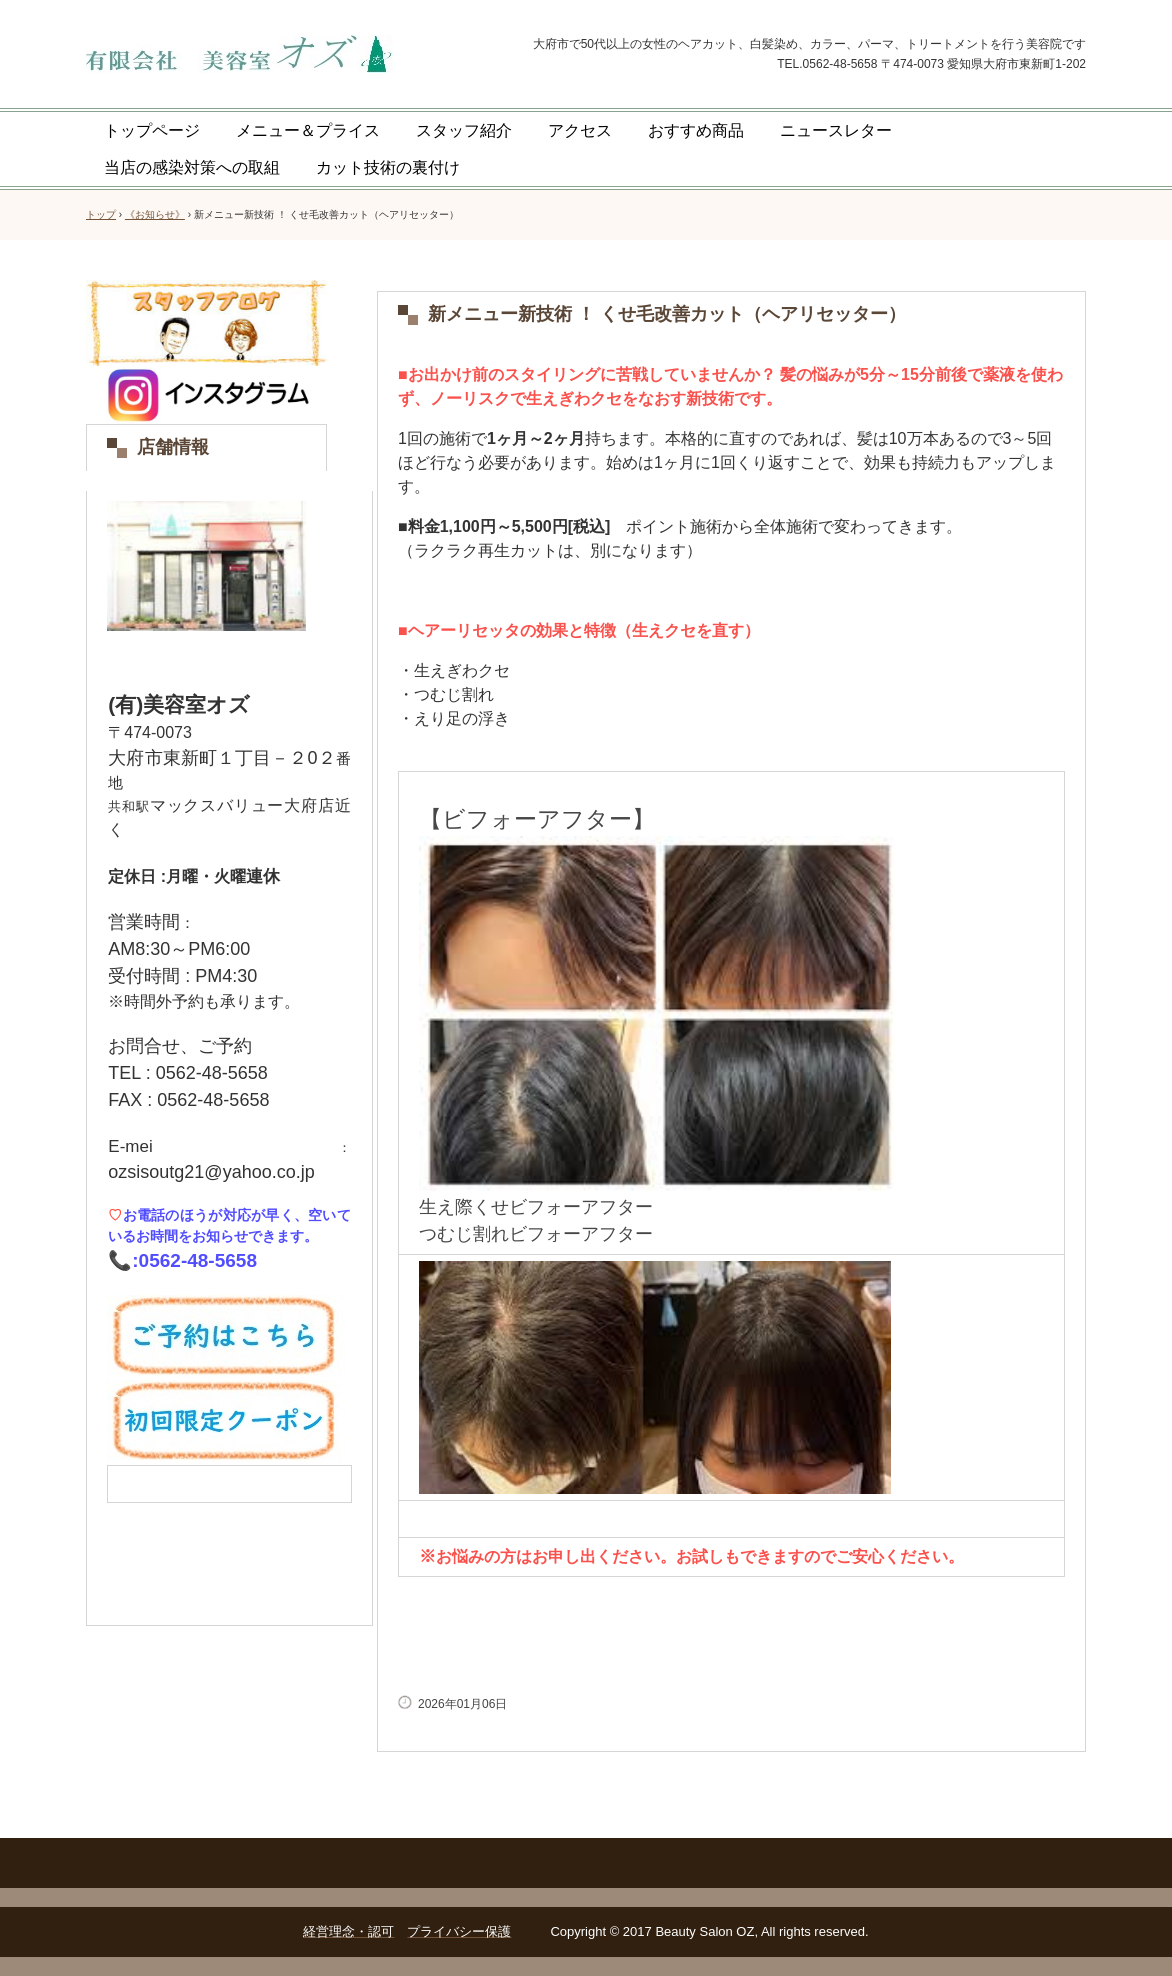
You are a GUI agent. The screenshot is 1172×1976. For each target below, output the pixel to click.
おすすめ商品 (696, 130)
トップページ (152, 130)
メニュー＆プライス (308, 130)
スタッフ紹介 (464, 130)
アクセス (580, 130)
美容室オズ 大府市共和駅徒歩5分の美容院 (283, 56)
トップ (101, 214)
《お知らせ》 (155, 214)
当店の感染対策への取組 (192, 167)
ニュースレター (836, 130)
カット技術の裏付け (388, 167)
